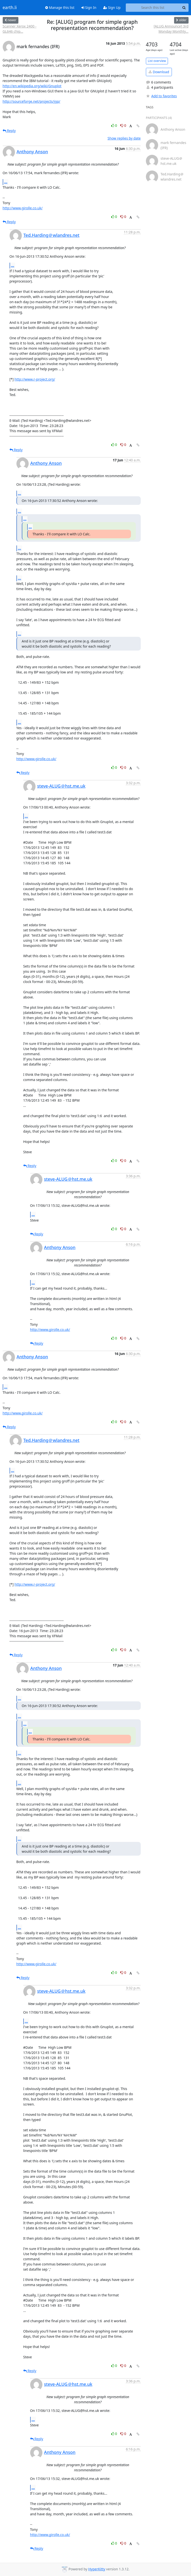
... (6, 182)
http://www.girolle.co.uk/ (23, 208)
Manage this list (60, 7)
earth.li (10, 8)
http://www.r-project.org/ (34, 379)
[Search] (184, 7)
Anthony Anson (32, 152)
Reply (9, 130)
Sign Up (112, 7)
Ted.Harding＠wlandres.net (52, 235)
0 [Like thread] (114, 125)
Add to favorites (161, 96)
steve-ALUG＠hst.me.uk (61, 786)
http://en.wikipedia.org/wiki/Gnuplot (32, 86)
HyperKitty (96, 2569)
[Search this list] (153, 7)
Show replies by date (124, 138)
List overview (157, 61)
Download (159, 72)
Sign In (88, 7)
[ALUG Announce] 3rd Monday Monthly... (171, 29)
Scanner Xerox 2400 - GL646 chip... (20, 29)
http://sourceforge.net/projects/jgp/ (31, 101)
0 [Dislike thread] (123, 125)
